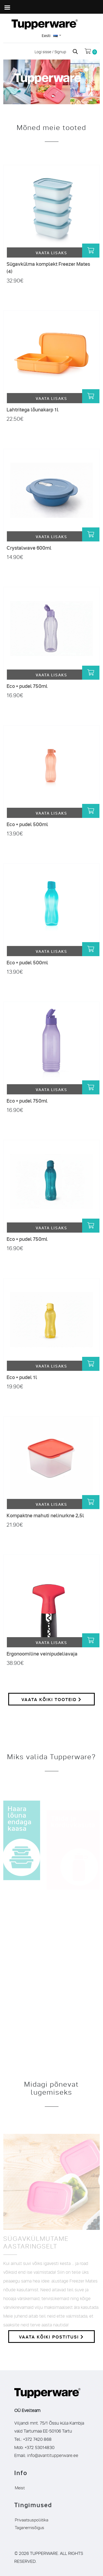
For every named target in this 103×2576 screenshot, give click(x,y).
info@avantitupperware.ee (52, 2455)
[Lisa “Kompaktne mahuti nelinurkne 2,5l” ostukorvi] (90, 1502)
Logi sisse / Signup (51, 51)
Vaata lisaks (51, 252)
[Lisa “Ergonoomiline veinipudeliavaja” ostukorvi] (90, 1640)
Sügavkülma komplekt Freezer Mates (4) (48, 267)
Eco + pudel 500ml (27, 824)
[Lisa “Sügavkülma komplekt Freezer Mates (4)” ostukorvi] (90, 251)
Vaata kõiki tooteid (51, 1699)
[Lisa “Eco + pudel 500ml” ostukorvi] (90, 811)
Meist (20, 2487)
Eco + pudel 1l (22, 1377)
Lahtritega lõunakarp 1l (33, 409)
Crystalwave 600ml (29, 547)
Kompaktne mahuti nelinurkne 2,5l (45, 1515)
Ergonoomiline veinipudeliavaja (42, 1653)
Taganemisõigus (29, 2527)
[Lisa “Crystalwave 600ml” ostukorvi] (90, 534)
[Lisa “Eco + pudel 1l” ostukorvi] (90, 1364)
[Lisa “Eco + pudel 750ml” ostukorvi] (90, 673)
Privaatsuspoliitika (31, 2519)
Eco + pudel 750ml (27, 686)
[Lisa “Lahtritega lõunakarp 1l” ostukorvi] (90, 396)
